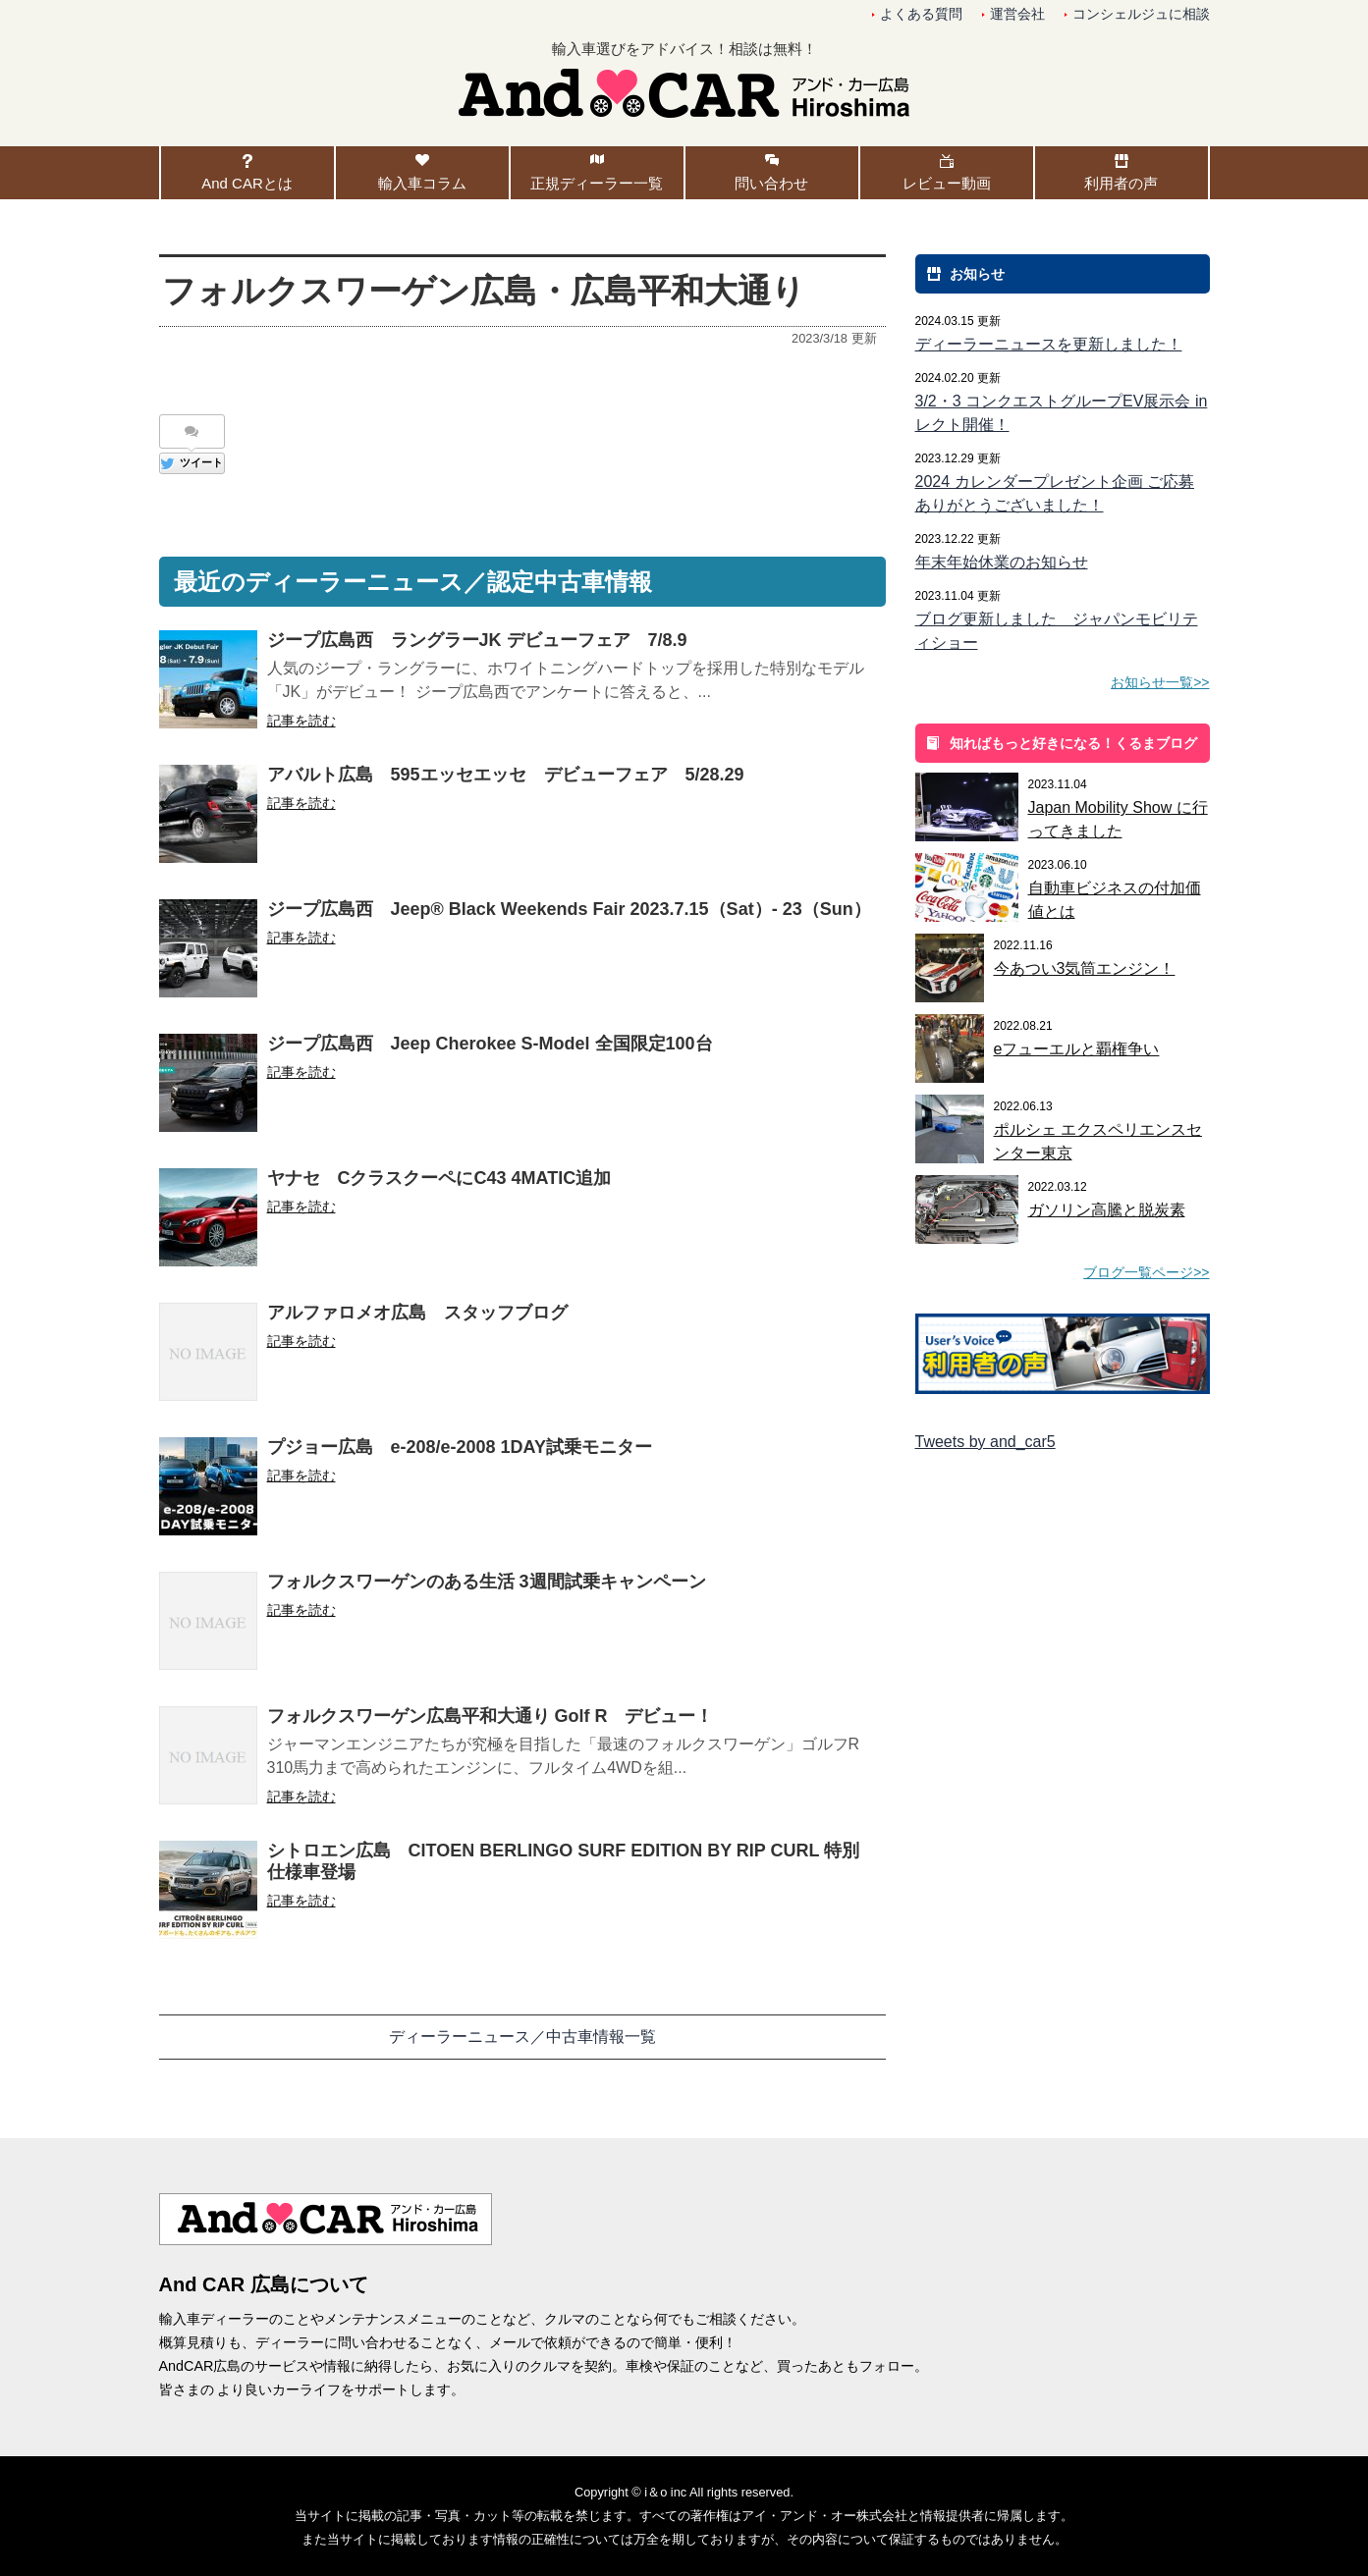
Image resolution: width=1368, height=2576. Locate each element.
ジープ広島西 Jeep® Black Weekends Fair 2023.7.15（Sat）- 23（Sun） (569, 909)
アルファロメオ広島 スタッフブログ (417, 1312)
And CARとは (247, 183)
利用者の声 (1121, 183)
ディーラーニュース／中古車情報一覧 (522, 2036)
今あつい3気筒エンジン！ (1085, 968)
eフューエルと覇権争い (1077, 1049)
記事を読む (301, 720)
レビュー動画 (947, 183)
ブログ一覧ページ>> (1146, 1272)
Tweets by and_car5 (985, 1441)
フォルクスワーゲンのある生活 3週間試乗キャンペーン (486, 1581)
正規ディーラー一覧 (596, 183)
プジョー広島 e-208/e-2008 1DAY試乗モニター (459, 1447)
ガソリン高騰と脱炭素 (1106, 1210)
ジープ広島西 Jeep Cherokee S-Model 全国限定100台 (490, 1043)
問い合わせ (771, 183)
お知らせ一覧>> (1160, 682)
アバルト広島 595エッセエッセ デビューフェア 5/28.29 (505, 774)
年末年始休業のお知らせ (1001, 562)
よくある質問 (921, 14)
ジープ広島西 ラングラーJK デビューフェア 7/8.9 (477, 640)
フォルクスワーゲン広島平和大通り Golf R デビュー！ (490, 1716)
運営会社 (1017, 14)
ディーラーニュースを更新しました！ (1048, 344)
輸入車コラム (422, 183)
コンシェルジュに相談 (1141, 14)
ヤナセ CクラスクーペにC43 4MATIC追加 (439, 1178)
